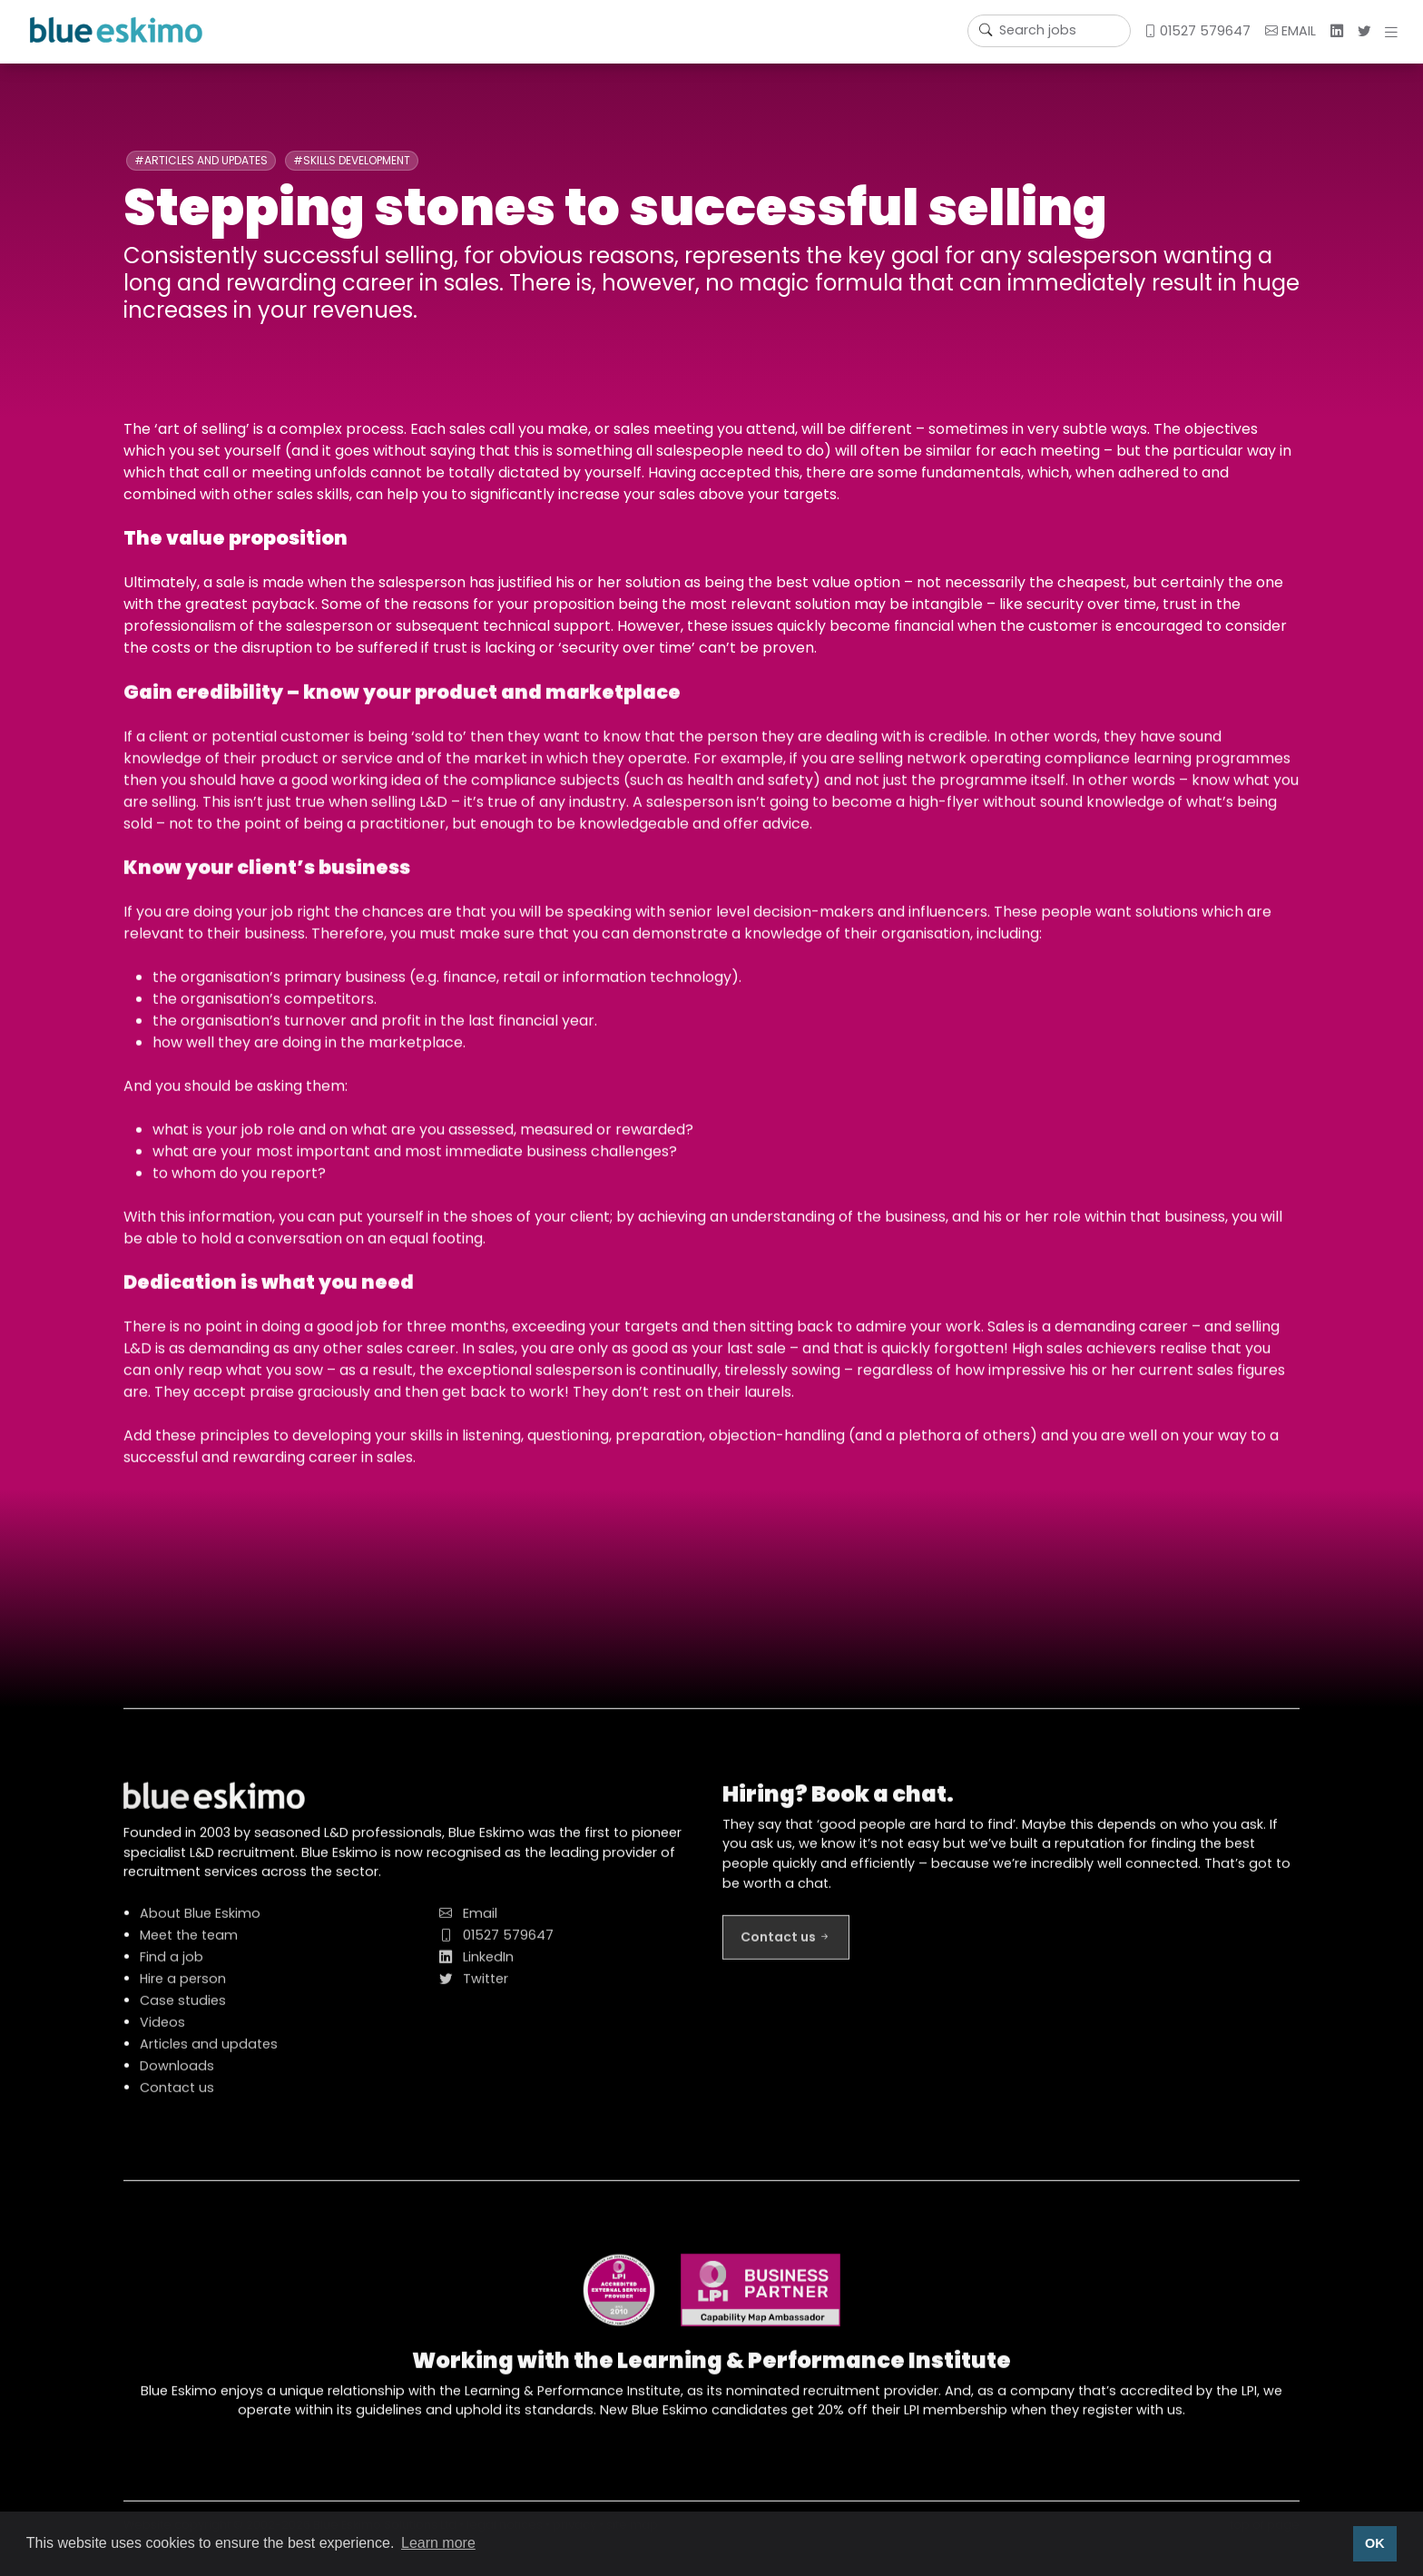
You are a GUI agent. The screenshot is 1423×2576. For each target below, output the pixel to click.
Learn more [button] (438, 2543)
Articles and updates (209, 2054)
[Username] (1049, 31)
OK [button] (1375, 2543)
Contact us (177, 2098)
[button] (1395, 32)
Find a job (171, 1967)
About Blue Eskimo (200, 1923)
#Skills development (351, 160)
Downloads (177, 2076)
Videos (162, 2032)
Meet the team (189, 1945)
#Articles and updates (201, 160)
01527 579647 (1197, 31)
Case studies (183, 2010)
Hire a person (183, 1989)
